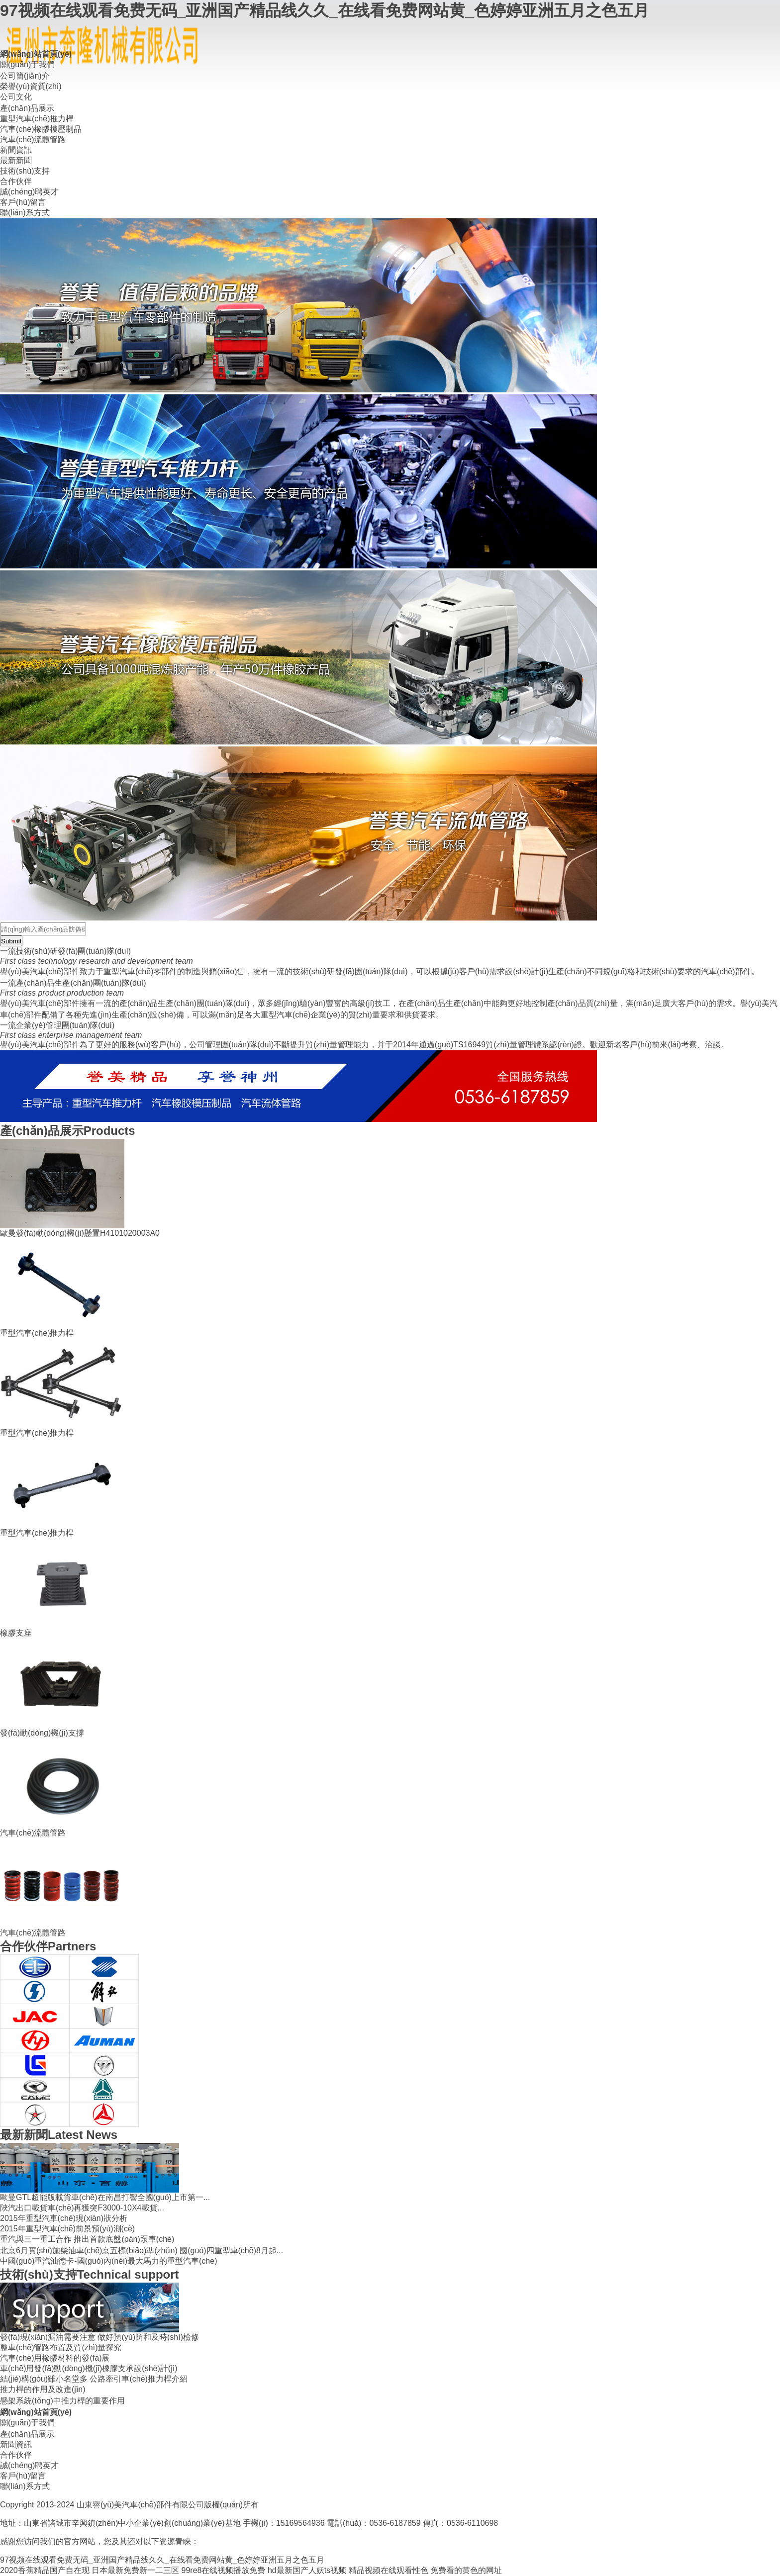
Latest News (58, 2134)
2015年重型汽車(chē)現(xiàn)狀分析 (63, 2218)
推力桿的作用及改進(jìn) (43, 2389)
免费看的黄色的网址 (466, 2570)
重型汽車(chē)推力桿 (37, 118)
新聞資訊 (16, 150)
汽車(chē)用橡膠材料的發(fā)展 (54, 2358)
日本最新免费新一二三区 (135, 2570)
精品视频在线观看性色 (388, 2570)
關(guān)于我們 (27, 64)
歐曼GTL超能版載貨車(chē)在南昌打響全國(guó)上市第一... (105, 2197)
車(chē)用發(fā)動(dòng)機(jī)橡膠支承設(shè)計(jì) (88, 2368)
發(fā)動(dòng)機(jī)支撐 (42, 1733)
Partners (48, 1946)
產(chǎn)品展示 (27, 108)
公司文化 (16, 96)
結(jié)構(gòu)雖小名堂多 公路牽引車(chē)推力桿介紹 (94, 2379)
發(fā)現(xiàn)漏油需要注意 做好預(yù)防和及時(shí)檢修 (99, 2337)
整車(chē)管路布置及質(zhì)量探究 (60, 2347)
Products (67, 1130)
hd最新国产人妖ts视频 (307, 2570)
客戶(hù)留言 (23, 202)
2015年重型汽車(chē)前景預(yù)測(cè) (67, 2228)
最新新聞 (16, 160)
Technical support (89, 2274)
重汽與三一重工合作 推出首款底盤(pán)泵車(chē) (87, 2239)
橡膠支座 (16, 1633)
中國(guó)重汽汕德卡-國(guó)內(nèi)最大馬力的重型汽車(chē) (108, 2261)
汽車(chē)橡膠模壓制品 (41, 129)
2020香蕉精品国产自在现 (45, 2570)
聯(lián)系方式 (25, 212)
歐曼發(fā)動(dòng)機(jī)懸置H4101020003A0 (80, 1233)
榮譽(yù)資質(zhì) (31, 86)
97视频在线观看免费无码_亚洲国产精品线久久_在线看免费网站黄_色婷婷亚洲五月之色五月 (324, 10)
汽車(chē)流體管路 (33, 139)
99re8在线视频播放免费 (224, 2570)
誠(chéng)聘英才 (29, 191)
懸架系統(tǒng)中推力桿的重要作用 (62, 2400)
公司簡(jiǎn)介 (25, 76)
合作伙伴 (16, 181)
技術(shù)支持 (25, 171)
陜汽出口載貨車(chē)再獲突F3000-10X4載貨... (82, 2208)
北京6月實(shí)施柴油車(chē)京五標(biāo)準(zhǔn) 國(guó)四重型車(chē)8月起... (141, 2250)
